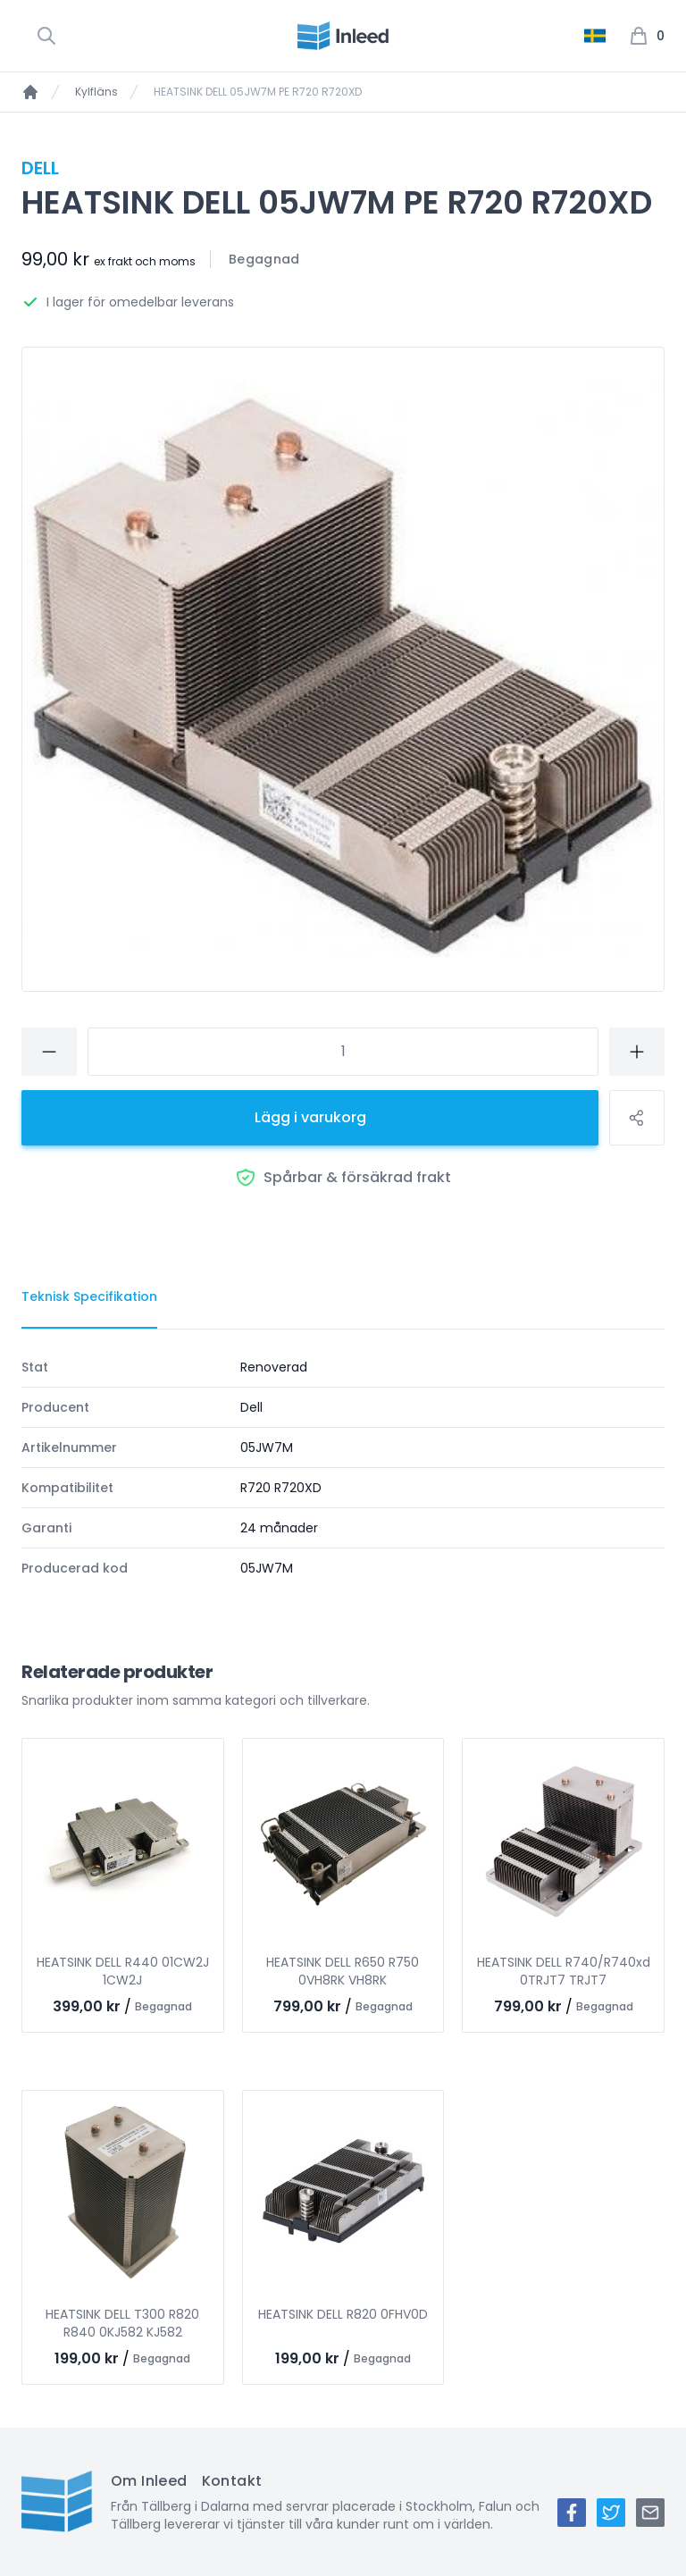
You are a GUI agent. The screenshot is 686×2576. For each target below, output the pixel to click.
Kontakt (232, 2481)
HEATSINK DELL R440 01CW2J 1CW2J (123, 1971)
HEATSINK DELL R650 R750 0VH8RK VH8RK (342, 1971)
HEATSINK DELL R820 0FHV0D (343, 2314)
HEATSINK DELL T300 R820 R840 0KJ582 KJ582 (122, 2323)
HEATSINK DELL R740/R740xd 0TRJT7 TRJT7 (563, 1971)
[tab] (89, 1297)
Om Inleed (149, 2481)
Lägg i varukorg (310, 1117)
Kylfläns (96, 92)
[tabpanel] (343, 1467)
